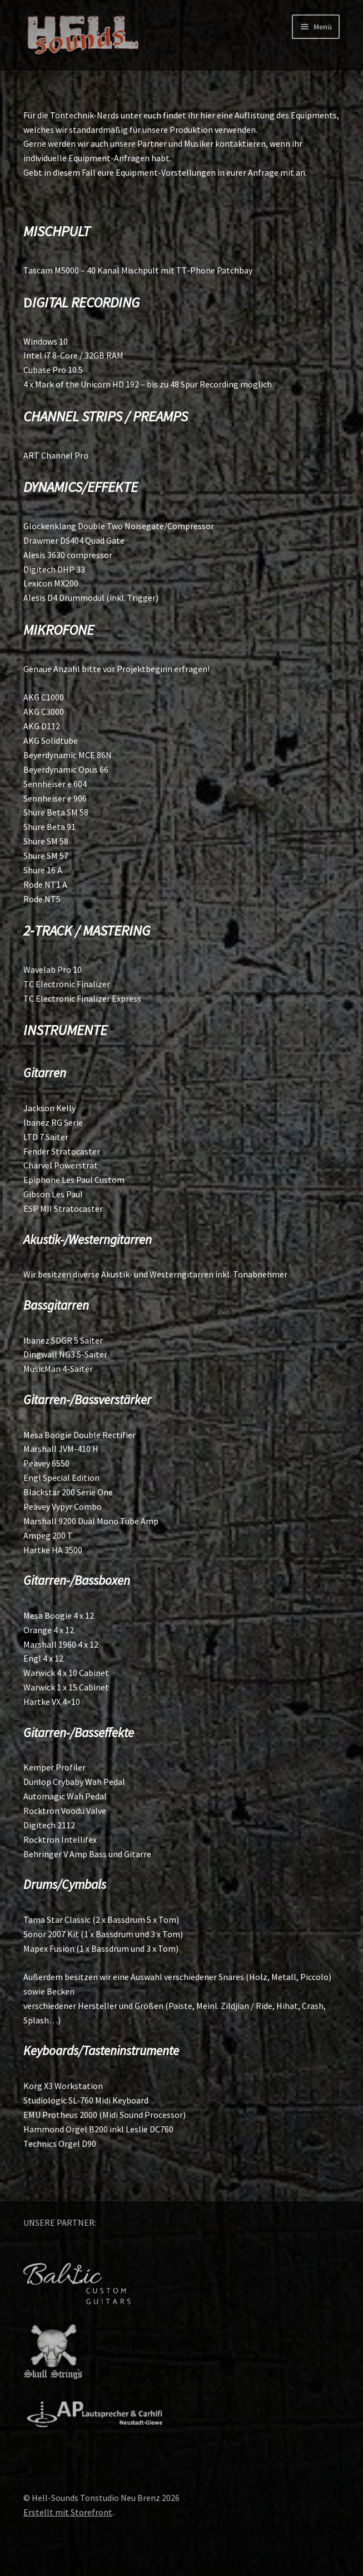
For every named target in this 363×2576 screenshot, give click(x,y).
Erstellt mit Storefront (67, 2512)
